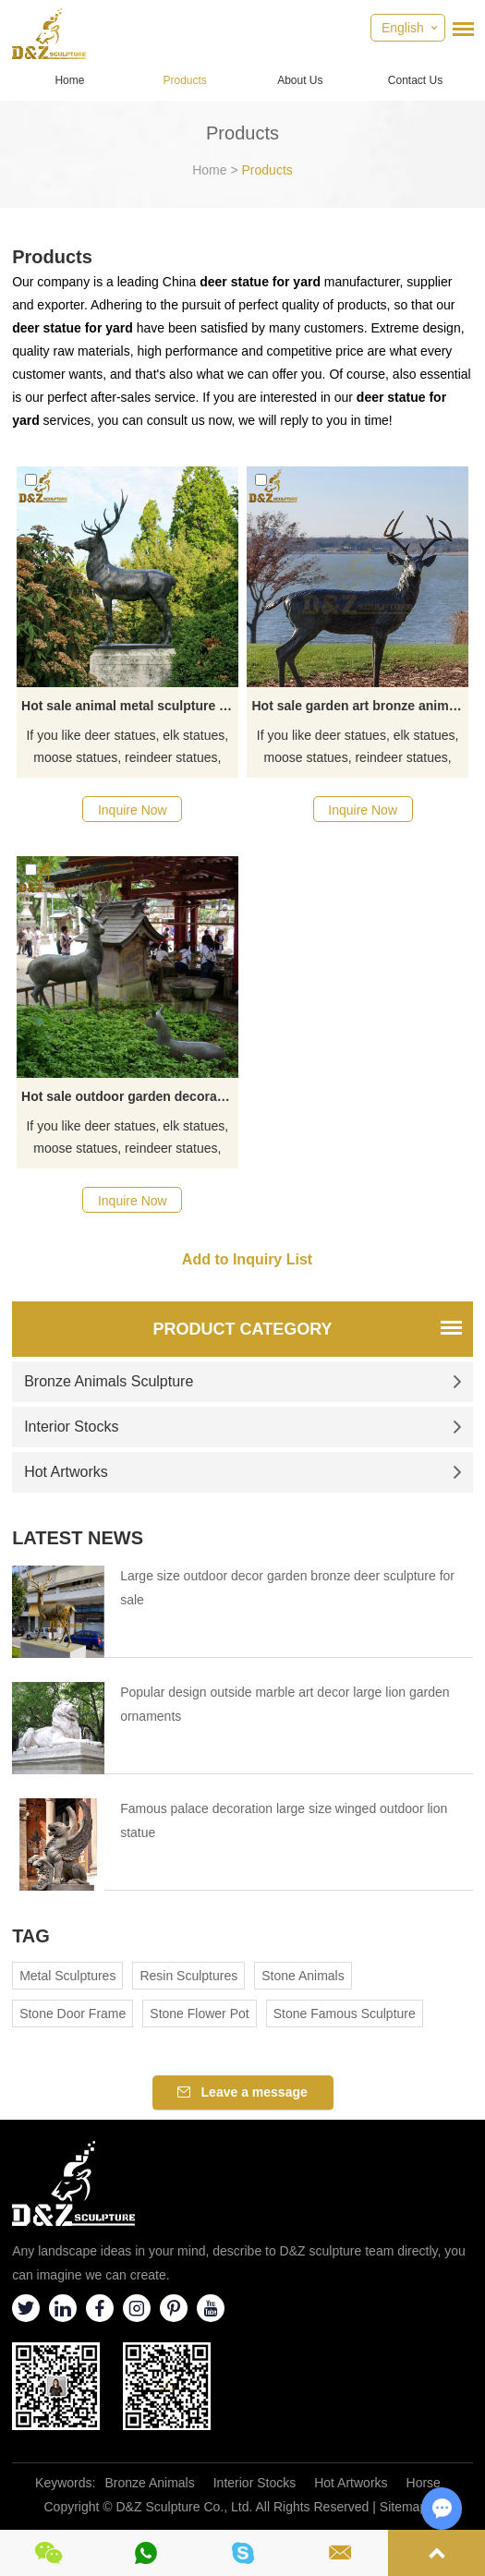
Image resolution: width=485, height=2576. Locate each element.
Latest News (77, 1538)
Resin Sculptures (188, 1975)
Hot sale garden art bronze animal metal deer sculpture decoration (359, 705)
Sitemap (403, 2506)
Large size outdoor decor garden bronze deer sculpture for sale (287, 1587)
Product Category (242, 1329)
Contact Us (415, 80)
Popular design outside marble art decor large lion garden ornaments (284, 1704)
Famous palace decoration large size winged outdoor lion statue (283, 1820)
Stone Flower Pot (199, 2013)
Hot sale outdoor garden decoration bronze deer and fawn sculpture (129, 1096)
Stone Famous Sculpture (344, 2013)
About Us (299, 80)
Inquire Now (132, 810)
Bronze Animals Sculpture (243, 1381)
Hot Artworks (243, 1472)
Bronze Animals (149, 2482)
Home (69, 80)
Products (184, 80)
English (403, 27)
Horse (423, 2482)
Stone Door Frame (72, 2013)
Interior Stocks (243, 1426)
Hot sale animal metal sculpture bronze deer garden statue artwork (129, 705)
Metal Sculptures (67, 1975)
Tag (31, 1936)
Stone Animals (303, 1975)
